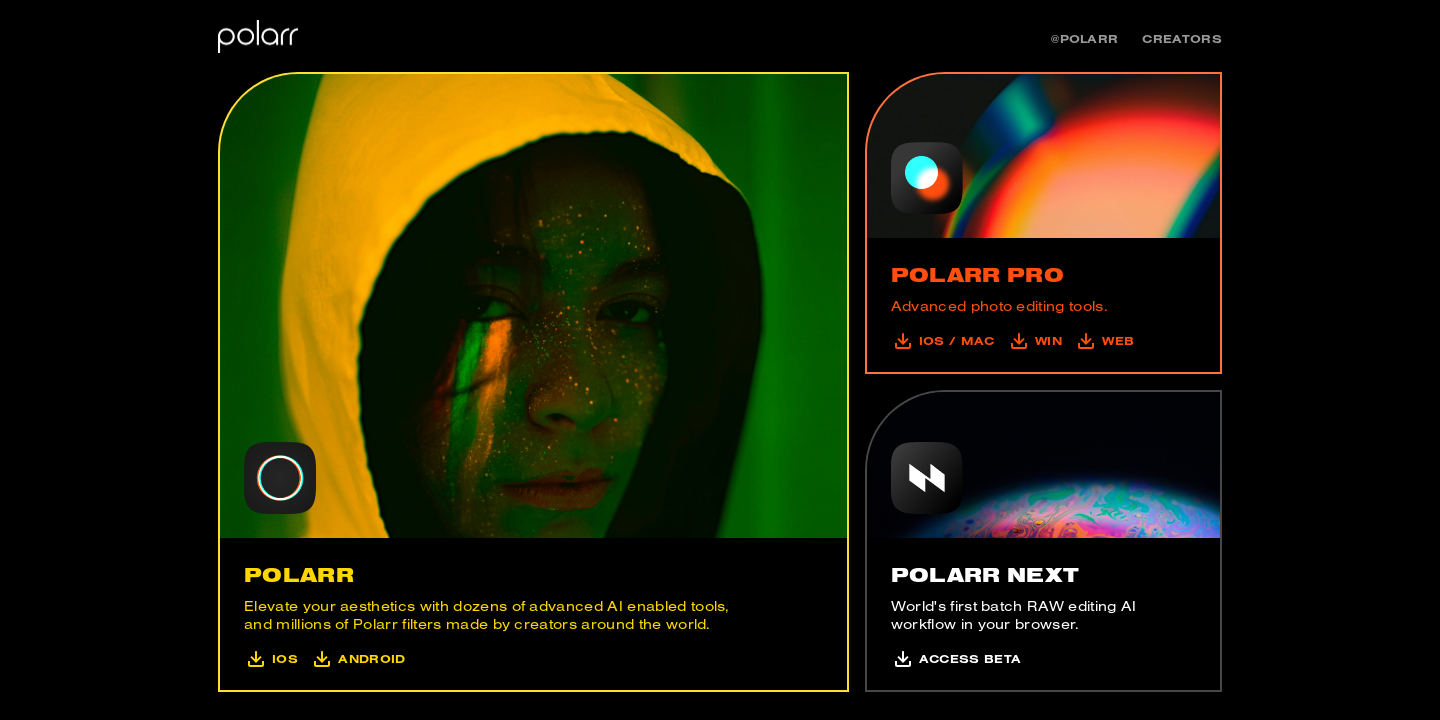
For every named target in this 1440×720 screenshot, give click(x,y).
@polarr (1084, 38)
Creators (1182, 38)
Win (1032, 340)
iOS (271, 658)
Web (1102, 340)
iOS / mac (943, 340)
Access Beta (956, 658)
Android (356, 658)
